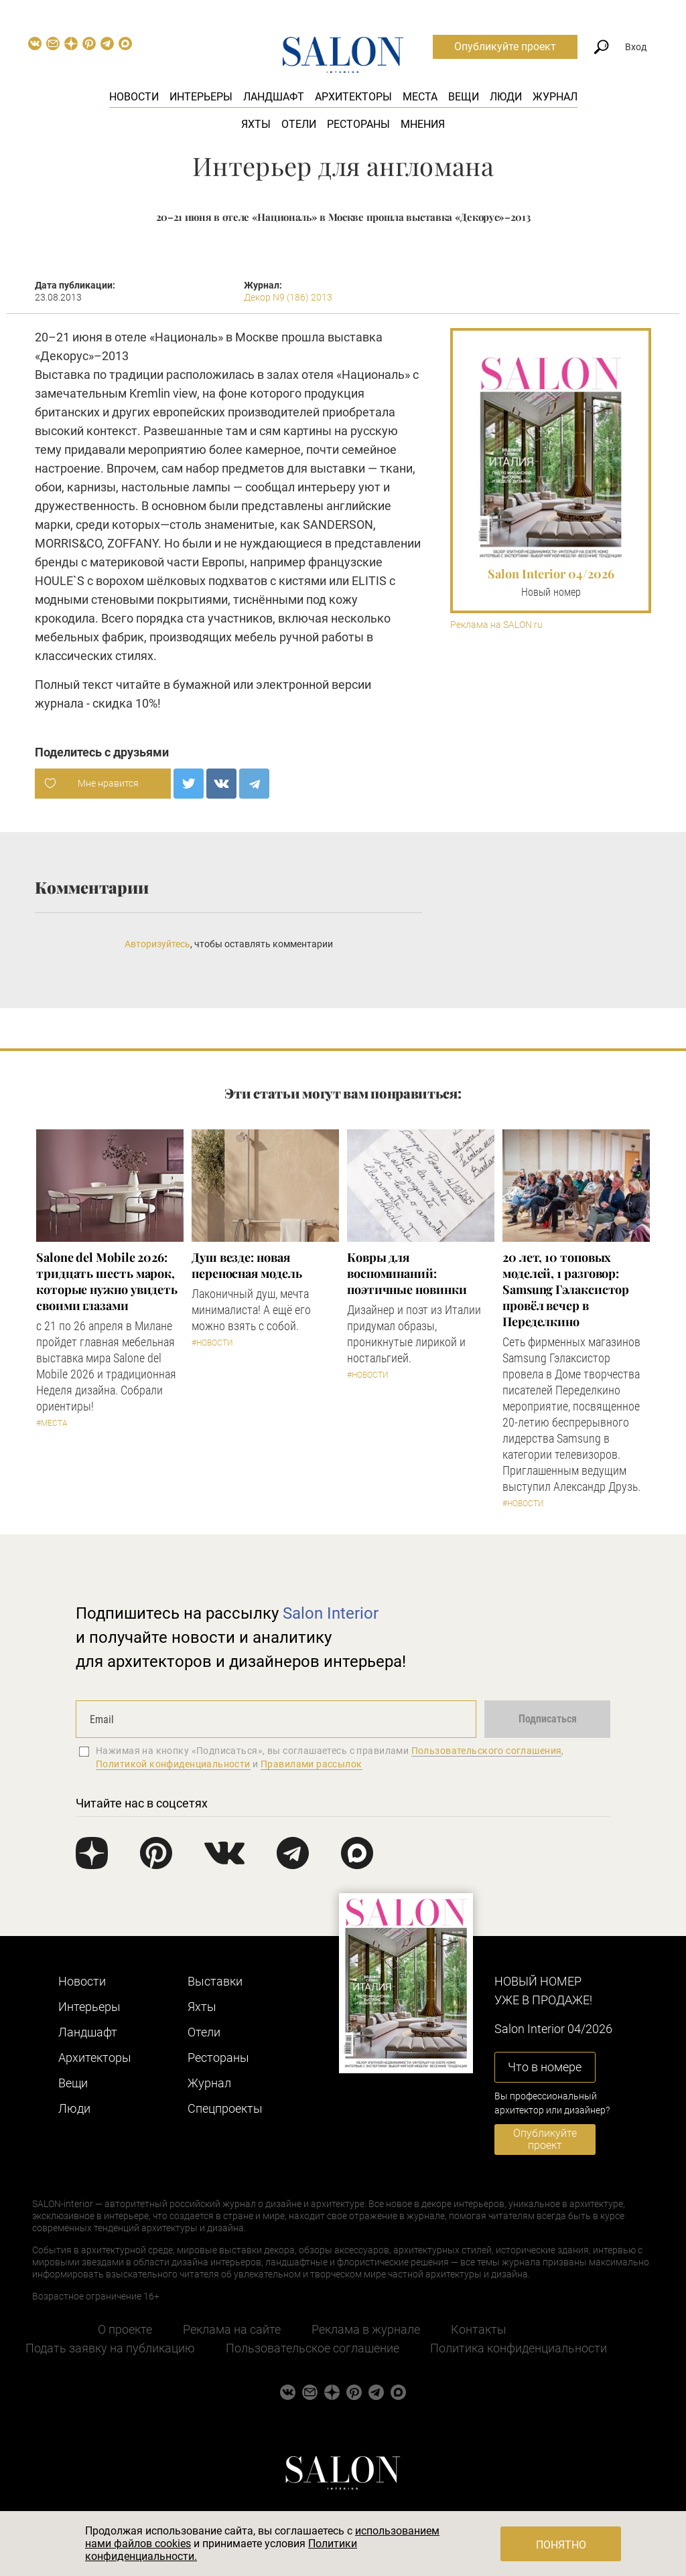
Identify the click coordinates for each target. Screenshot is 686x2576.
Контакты (478, 2329)
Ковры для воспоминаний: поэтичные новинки (406, 1273)
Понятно (561, 2545)
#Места (52, 1423)
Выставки (215, 1981)
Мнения (423, 124)
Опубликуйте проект (505, 46)
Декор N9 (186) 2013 (288, 297)
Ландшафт (273, 96)
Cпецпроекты (225, 2108)
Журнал (555, 96)
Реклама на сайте (232, 2329)
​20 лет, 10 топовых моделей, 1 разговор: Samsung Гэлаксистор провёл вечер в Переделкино (565, 1289)
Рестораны (358, 124)
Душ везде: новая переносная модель (246, 1265)
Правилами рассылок (311, 1764)
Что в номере (544, 2067)
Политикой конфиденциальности (173, 1764)
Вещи (463, 96)
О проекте (125, 2329)
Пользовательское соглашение (312, 2348)
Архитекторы (353, 96)
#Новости (212, 1343)
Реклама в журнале (366, 2329)
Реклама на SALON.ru (496, 625)
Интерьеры (200, 96)
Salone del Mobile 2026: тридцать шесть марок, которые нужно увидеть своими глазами (107, 1281)
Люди (506, 96)
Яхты (256, 124)
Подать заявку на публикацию (110, 2348)
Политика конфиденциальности (518, 2348)
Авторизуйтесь (157, 944)
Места (420, 96)
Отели (298, 124)
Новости (134, 96)
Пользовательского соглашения (486, 1750)
